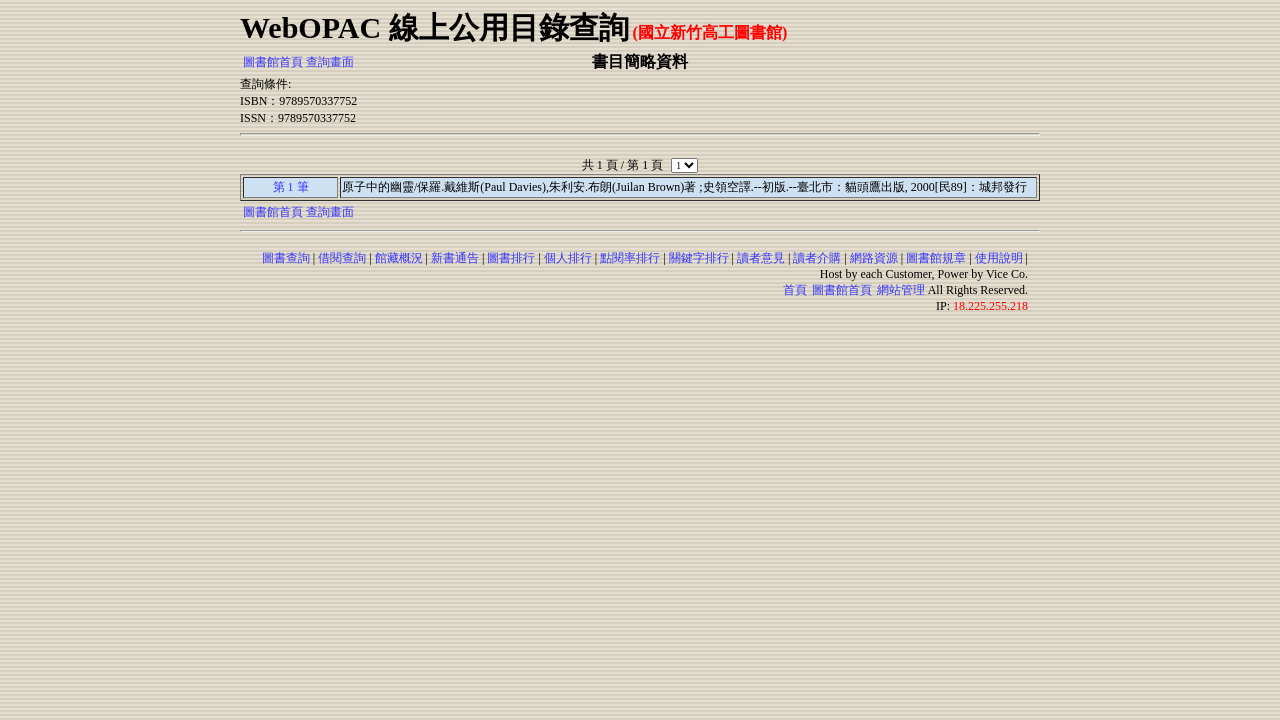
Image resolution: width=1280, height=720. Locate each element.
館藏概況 (399, 258)
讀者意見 (761, 258)
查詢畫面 (330, 62)
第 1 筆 (291, 187)
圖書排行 (511, 258)
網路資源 (874, 258)
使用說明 (999, 258)
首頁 (795, 290)
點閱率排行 (630, 258)
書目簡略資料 (640, 61)
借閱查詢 (342, 258)
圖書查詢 (286, 258)
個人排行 (568, 258)
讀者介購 (817, 258)
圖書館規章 (936, 258)
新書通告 (455, 258)
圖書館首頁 (273, 62)
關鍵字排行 (699, 258)
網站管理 (901, 290)
